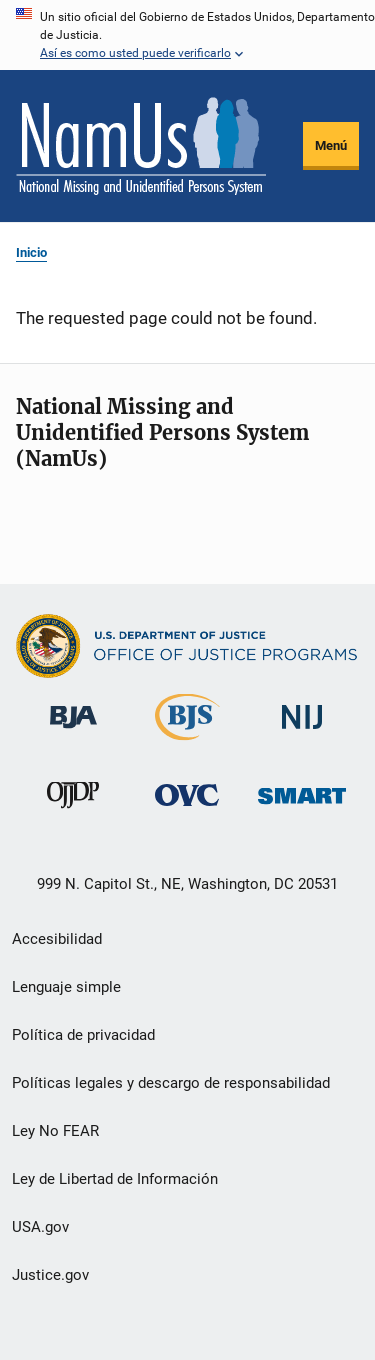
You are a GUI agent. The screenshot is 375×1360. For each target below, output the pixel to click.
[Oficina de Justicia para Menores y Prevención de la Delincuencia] (73, 812)
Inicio (31, 252)
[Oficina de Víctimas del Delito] (187, 809)
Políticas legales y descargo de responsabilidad (171, 1083)
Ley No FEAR (55, 1131)
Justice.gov (50, 1275)
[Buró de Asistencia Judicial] (73, 732)
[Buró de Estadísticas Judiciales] (187, 744)
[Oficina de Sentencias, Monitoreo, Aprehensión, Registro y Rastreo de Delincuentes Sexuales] (302, 807)
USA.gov (40, 1227)
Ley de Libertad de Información (115, 1179)
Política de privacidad (83, 1035)
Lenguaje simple (66, 987)
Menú (331, 145)
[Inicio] (141, 146)
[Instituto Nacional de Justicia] (302, 732)
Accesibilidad (57, 939)
